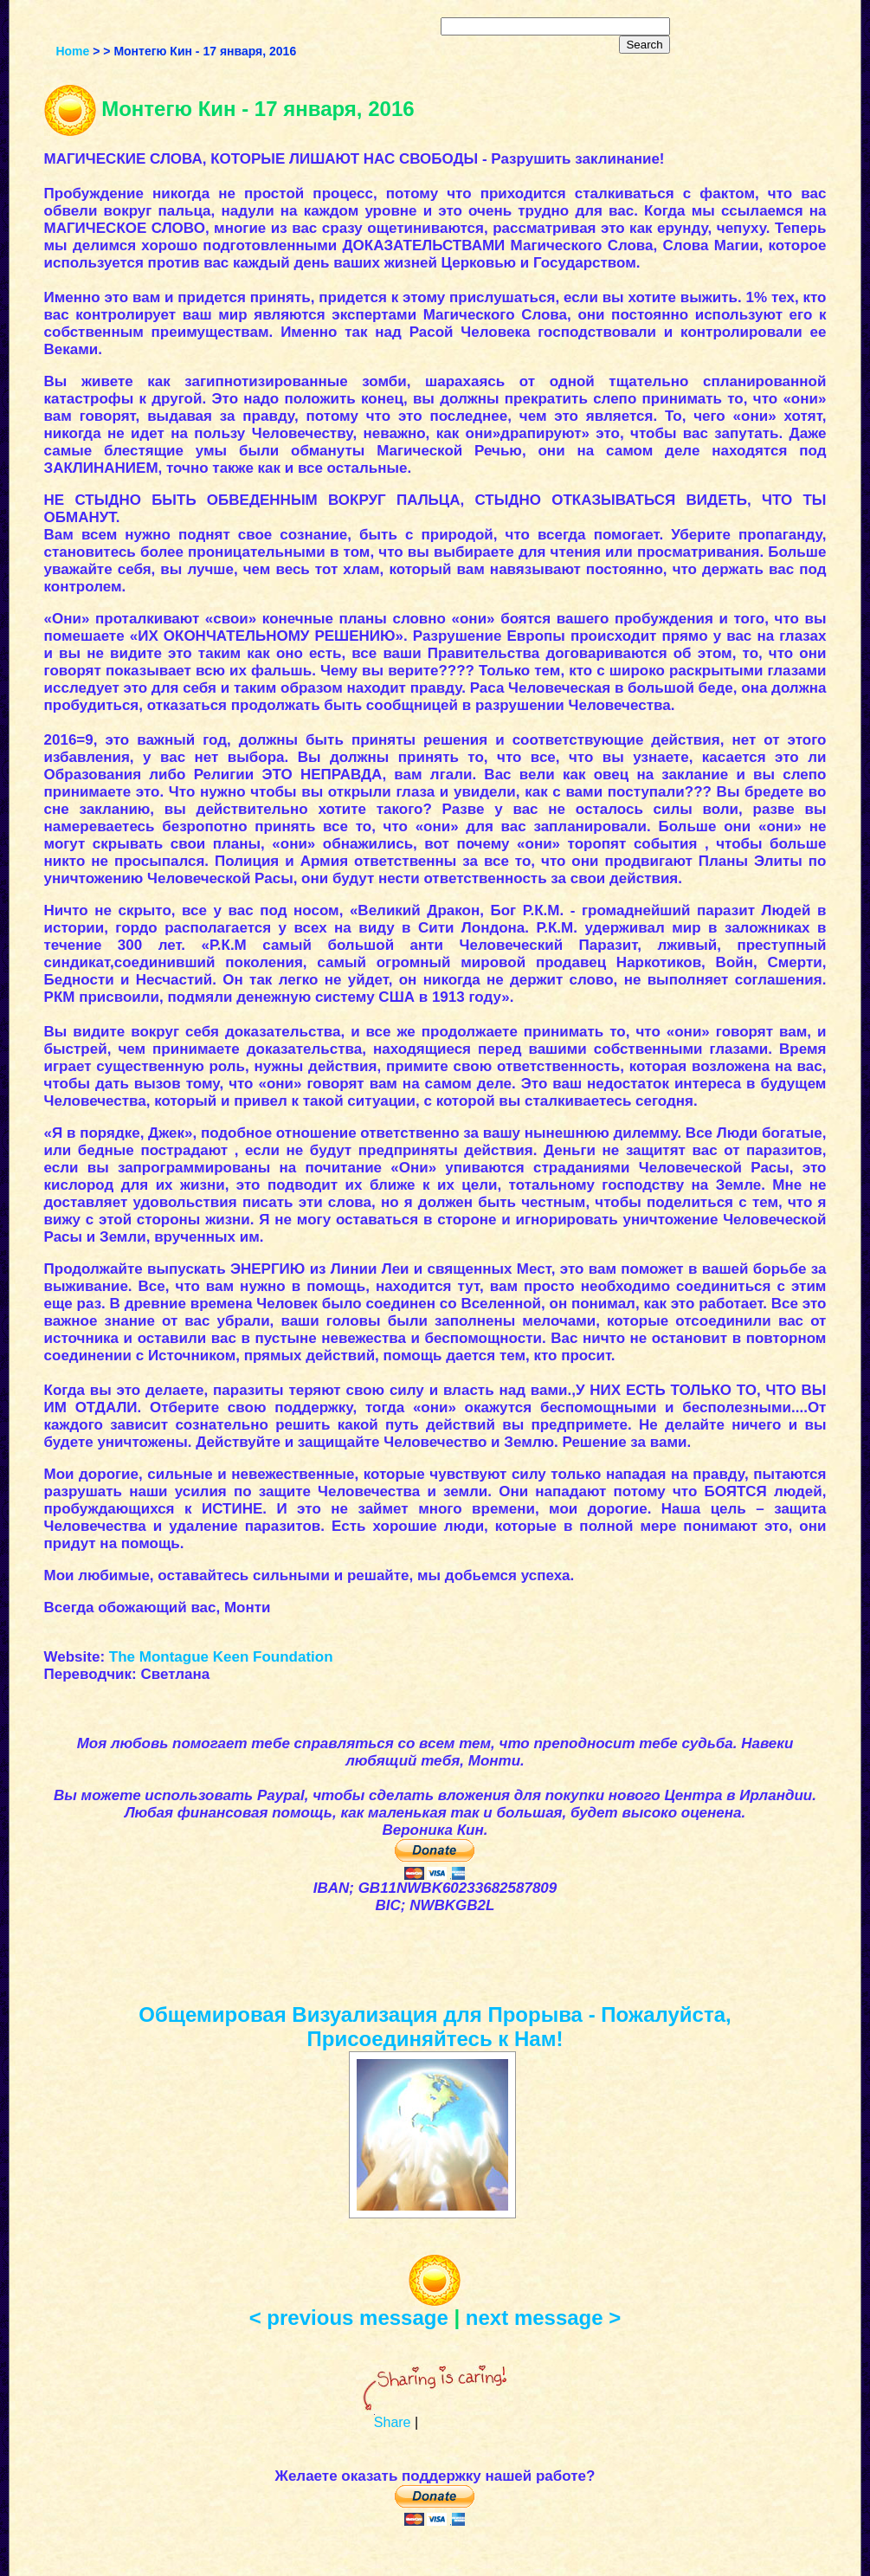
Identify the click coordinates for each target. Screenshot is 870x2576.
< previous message (348, 2317)
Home (72, 51)
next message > (543, 2317)
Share (392, 2422)
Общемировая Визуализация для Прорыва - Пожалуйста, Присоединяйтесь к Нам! (435, 2026)
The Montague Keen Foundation (221, 1657)
